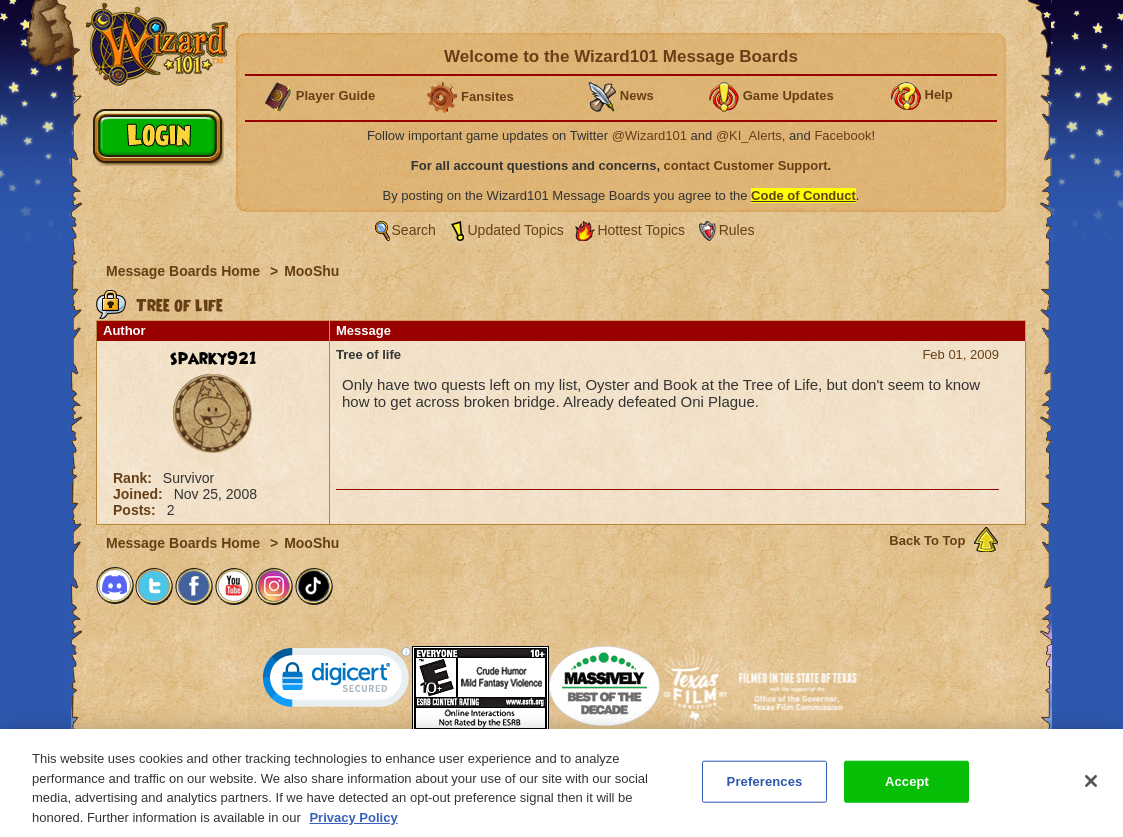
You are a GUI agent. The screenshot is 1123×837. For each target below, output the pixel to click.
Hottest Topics (641, 230)
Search (414, 230)
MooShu (311, 271)
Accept (907, 790)
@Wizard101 (649, 135)
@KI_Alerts (749, 135)
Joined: (140, 494)
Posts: (136, 510)
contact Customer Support (746, 165)
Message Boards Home (185, 271)
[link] (337, 681)
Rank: (134, 478)
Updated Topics (516, 230)
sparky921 (213, 359)
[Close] (1091, 790)
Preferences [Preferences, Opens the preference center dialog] (765, 790)
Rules (737, 230)
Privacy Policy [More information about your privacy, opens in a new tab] (353, 826)
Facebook (842, 135)
